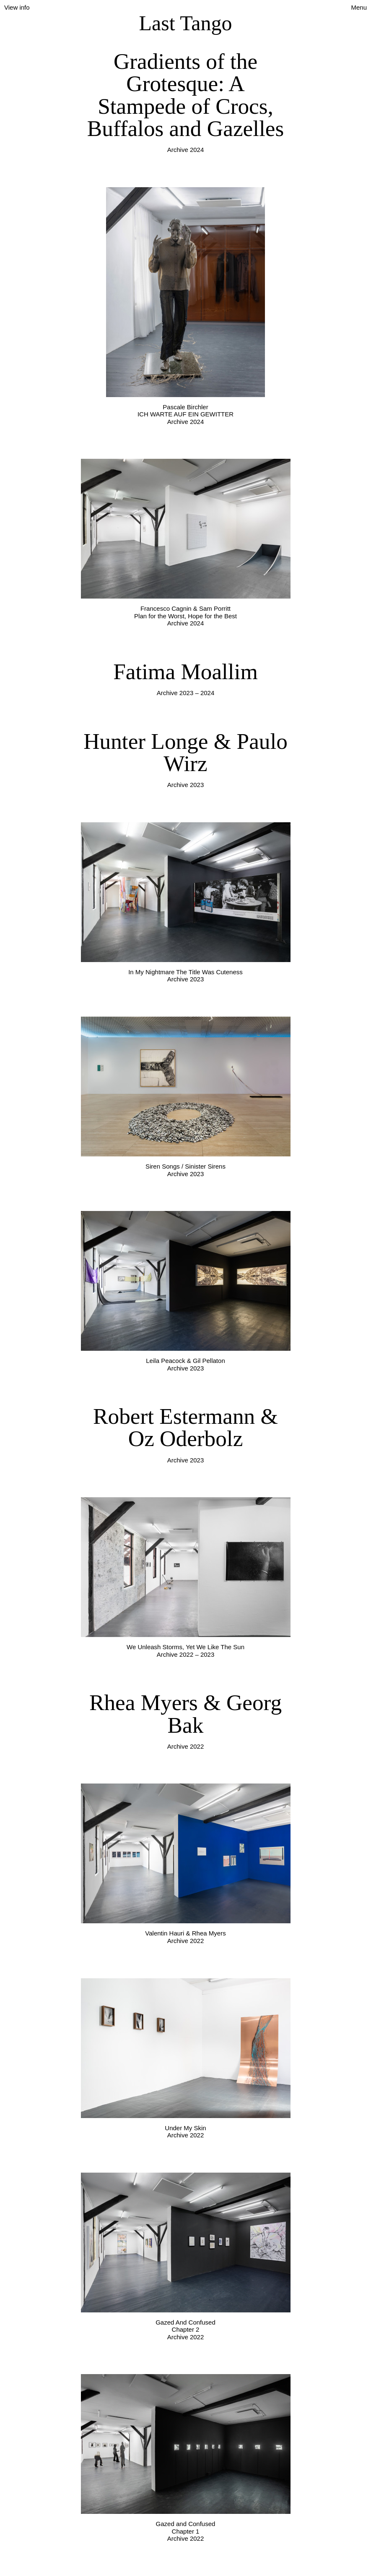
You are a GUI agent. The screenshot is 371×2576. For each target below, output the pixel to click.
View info (17, 7)
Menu (359, 7)
